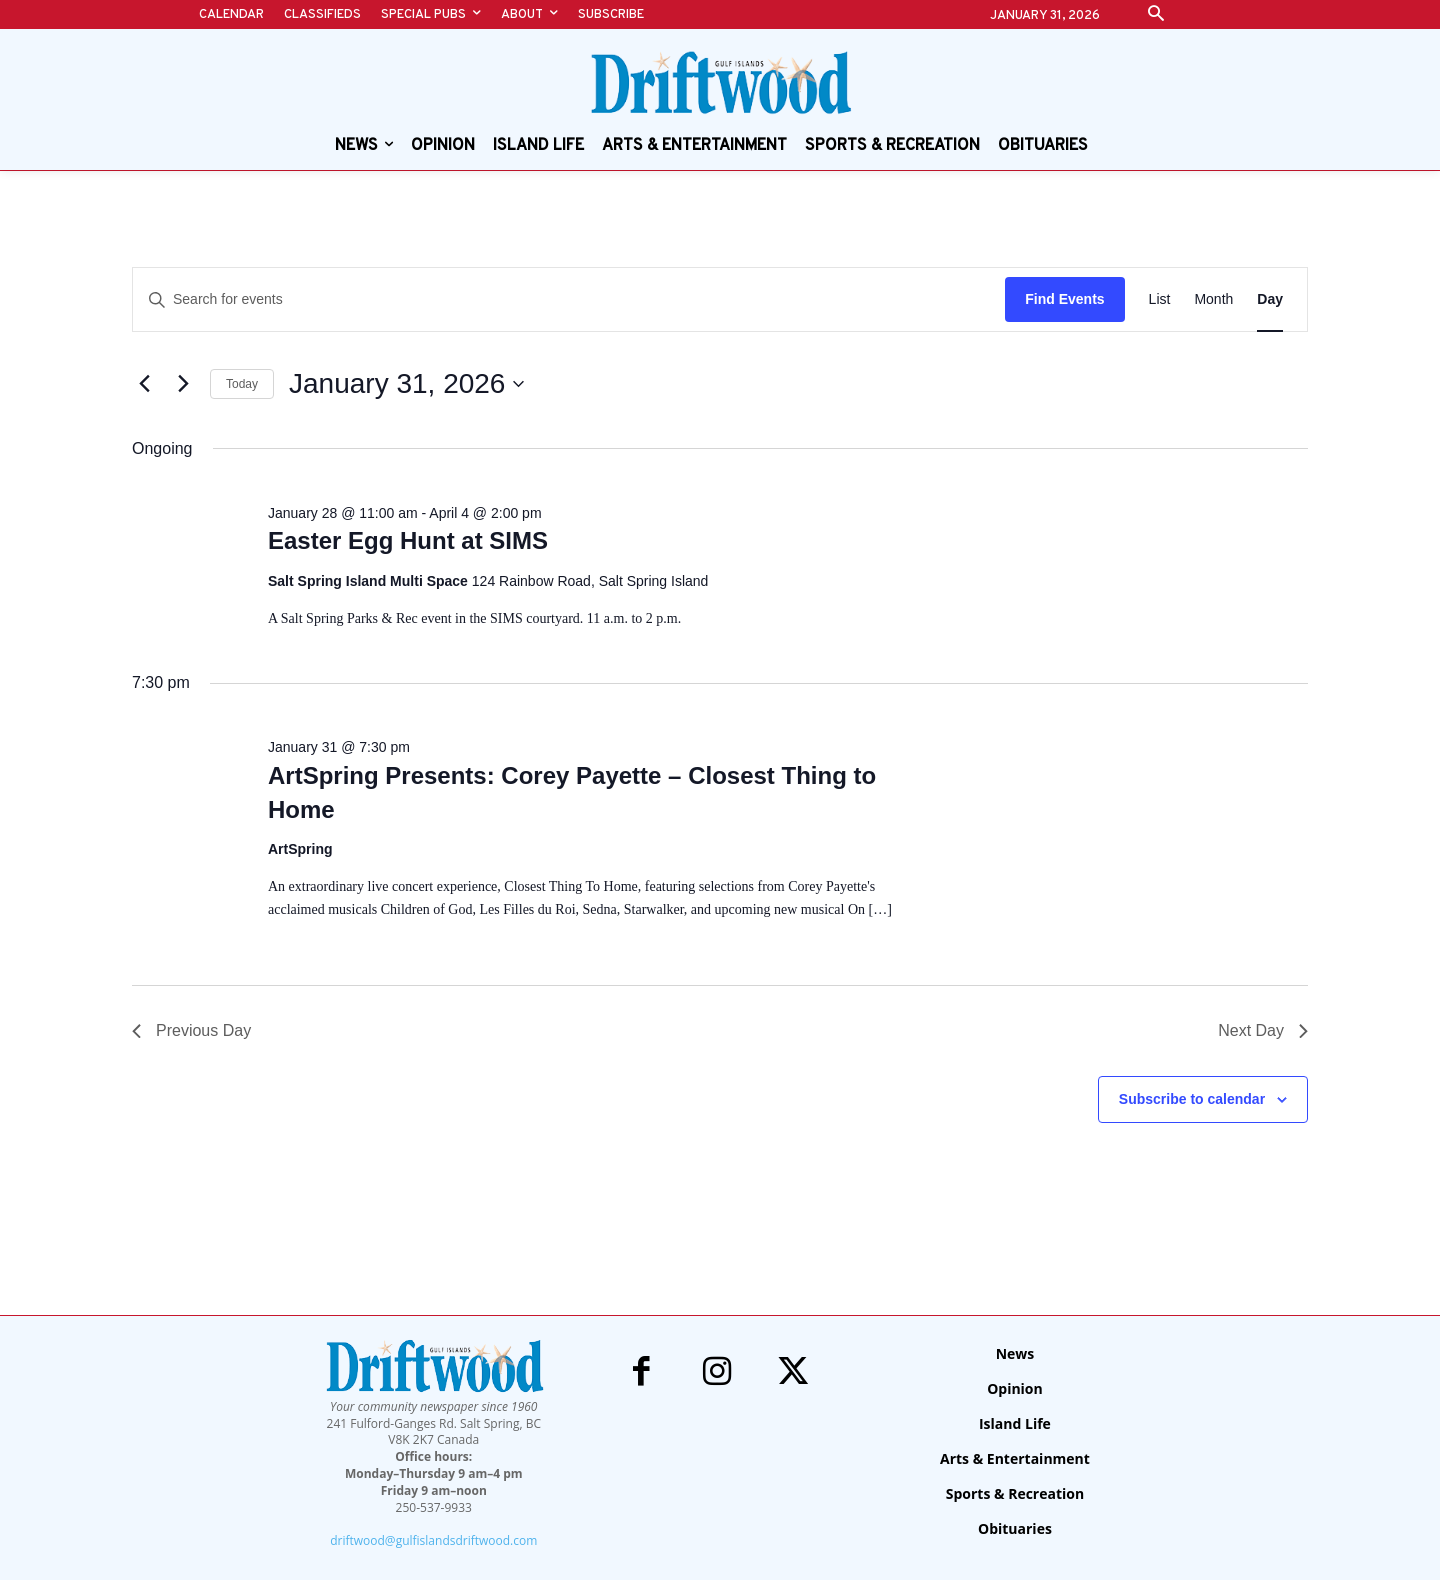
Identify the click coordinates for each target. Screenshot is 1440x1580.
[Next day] (183, 384)
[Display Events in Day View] (1270, 299)
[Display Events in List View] (1160, 299)
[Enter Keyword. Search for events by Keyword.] (569, 299)
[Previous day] (144, 384)
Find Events (1064, 299)
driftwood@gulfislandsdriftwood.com (433, 1540)
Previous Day (191, 1030)
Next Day (1263, 1030)
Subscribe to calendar (1192, 1099)
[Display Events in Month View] (1213, 299)
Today (242, 384)
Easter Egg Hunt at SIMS (408, 540)
